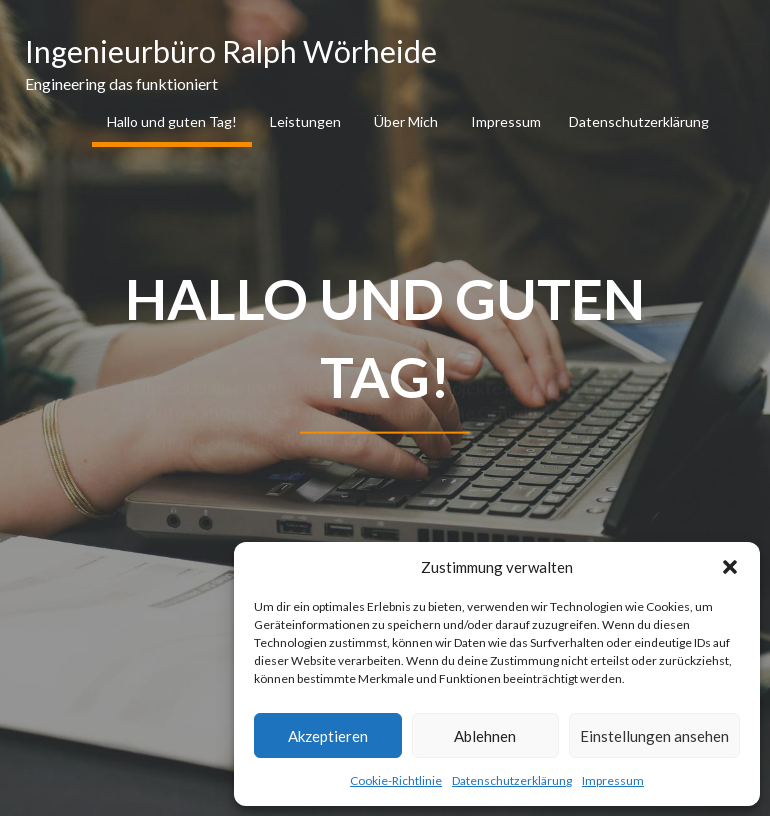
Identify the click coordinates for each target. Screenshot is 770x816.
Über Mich (406, 121)
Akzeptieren (328, 736)
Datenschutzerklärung (512, 780)
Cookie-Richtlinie (396, 780)
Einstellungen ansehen (654, 736)
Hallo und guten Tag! (172, 121)
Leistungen (305, 121)
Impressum (613, 780)
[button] (730, 567)
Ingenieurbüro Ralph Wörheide (231, 51)
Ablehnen (485, 736)
